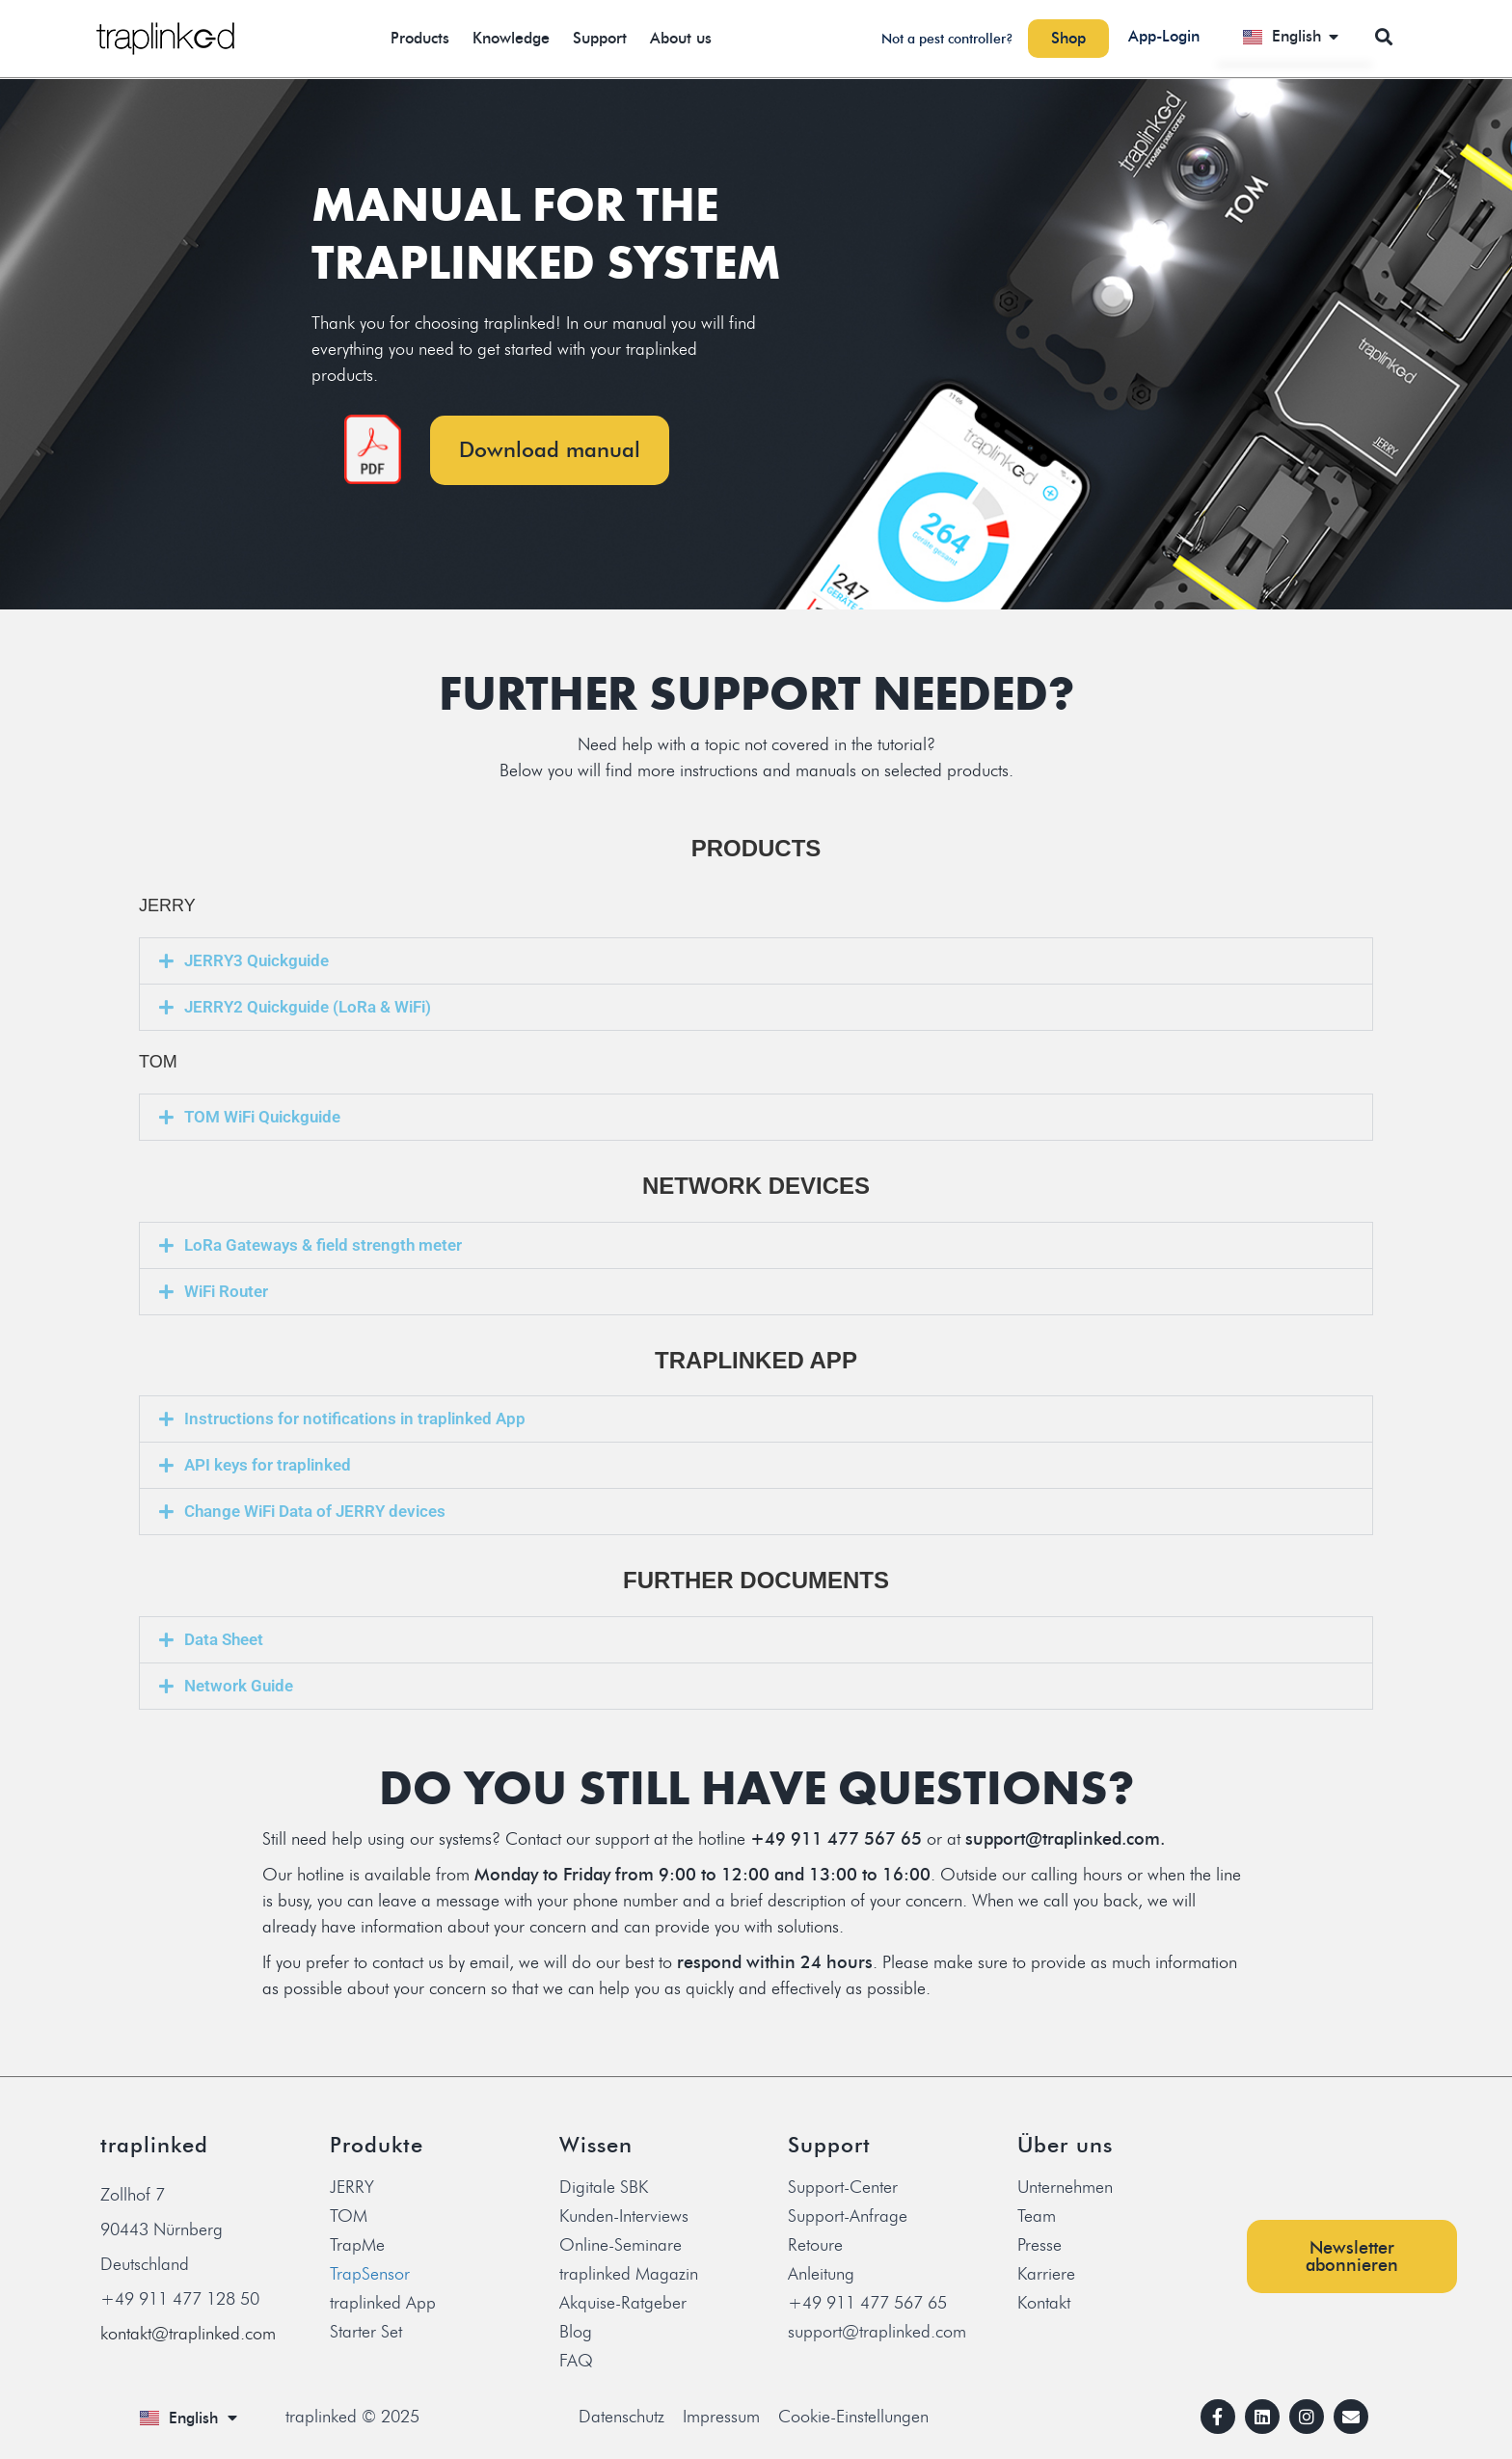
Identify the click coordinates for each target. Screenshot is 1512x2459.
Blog (575, 2331)
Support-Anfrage (847, 2216)
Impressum (721, 2416)
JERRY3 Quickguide (256, 960)
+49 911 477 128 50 (179, 2299)
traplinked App (383, 2302)
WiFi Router (226, 1291)
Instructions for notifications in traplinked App (355, 1418)
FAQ (576, 2360)
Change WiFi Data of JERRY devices (315, 1511)
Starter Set (366, 2331)
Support (600, 38)
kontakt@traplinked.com (188, 2333)
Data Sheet (223, 1639)
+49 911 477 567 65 (867, 2302)
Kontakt (1043, 2302)
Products (420, 38)
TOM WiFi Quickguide (262, 1116)
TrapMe (357, 2245)
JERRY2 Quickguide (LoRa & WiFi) (307, 1006)
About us (681, 38)
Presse (1039, 2245)
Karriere (1046, 2273)
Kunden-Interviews (623, 2216)
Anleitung (821, 2273)
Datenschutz (621, 2416)
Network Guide (238, 1685)
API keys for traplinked (267, 1464)
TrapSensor (370, 2273)
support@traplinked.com (877, 2331)
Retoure (815, 2245)
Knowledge (511, 38)
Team (1036, 2216)
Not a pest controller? (947, 39)
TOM (348, 2216)
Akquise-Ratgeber (623, 2302)
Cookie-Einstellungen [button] (853, 2416)
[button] (1383, 36)
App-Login (1164, 36)
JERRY (352, 2187)
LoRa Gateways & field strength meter (323, 1245)
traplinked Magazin (628, 2273)
